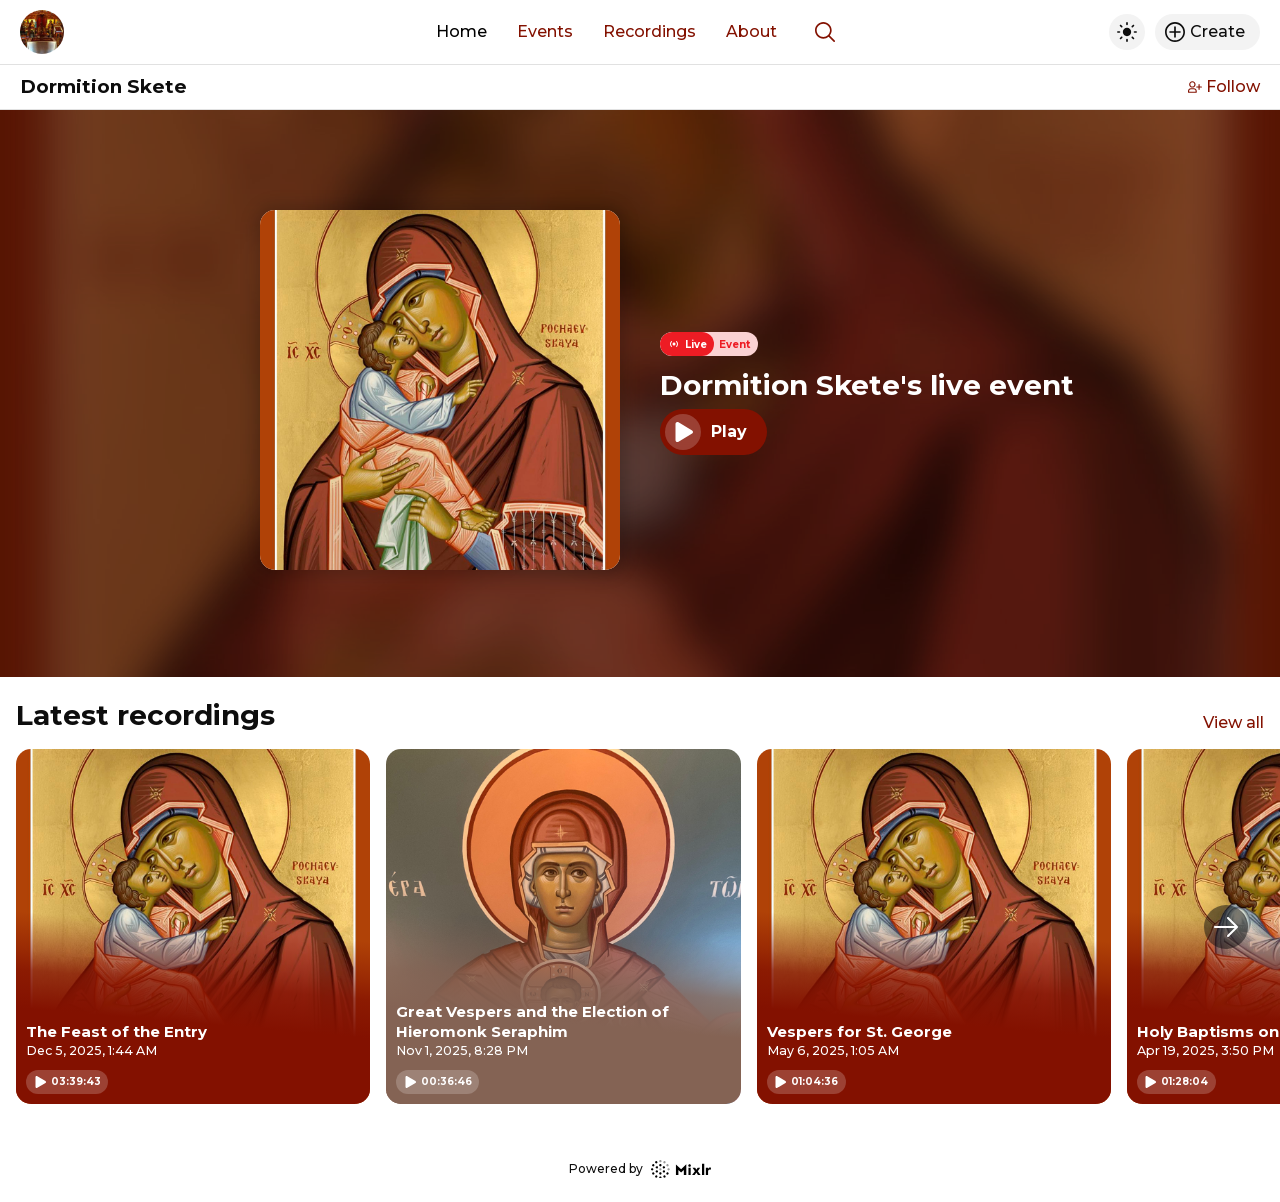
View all (1233, 722)
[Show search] (825, 32)
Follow (1224, 86)
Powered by (640, 1169)
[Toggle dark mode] (1127, 32)
